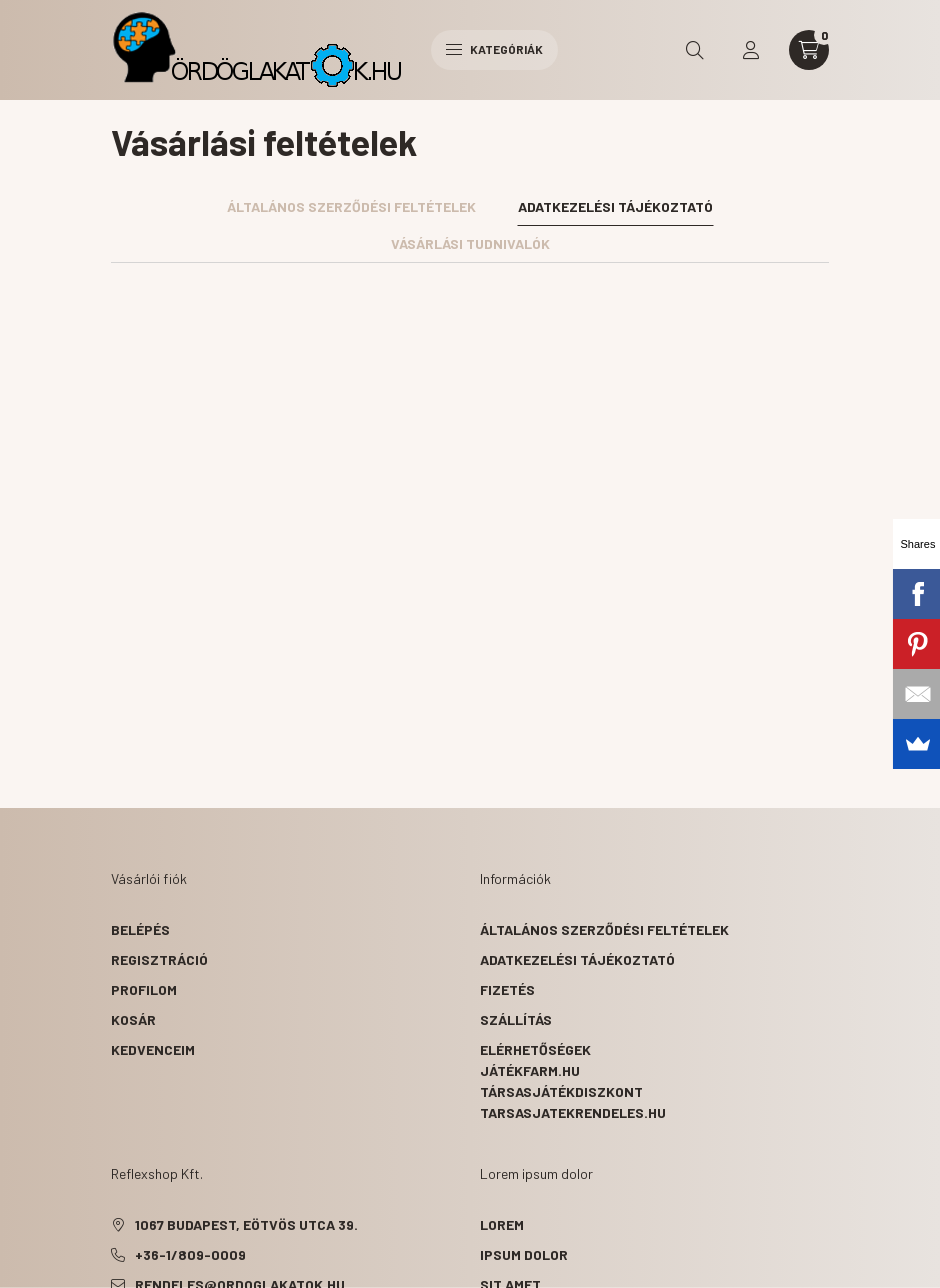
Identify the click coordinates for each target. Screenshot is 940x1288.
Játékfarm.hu (530, 1070)
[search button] (695, 50)
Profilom (144, 989)
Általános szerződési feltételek (604, 929)
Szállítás (516, 1019)
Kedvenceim (153, 1049)
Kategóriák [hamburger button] (494, 49)
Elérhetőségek (535, 1049)
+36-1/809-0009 (190, 1254)
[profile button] (751, 50)
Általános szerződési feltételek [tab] (351, 206)
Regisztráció (159, 959)
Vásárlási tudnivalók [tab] (470, 243)
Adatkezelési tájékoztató (577, 959)
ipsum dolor (524, 1254)
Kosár (133, 1019)
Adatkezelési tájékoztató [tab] (615, 206)
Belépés (140, 929)
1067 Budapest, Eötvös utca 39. (246, 1224)
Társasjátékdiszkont (561, 1091)
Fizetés (507, 989)
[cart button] (809, 50)
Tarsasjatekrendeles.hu (573, 1112)
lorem (502, 1224)
